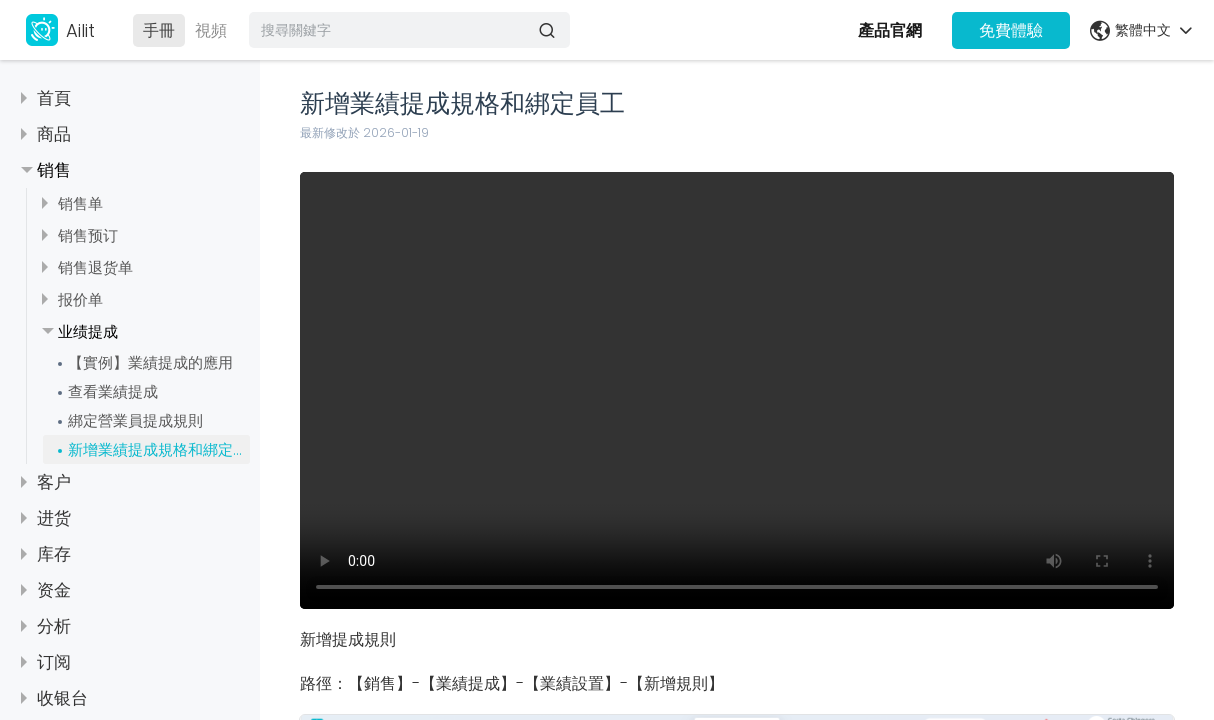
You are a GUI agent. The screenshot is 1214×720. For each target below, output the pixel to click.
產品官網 (890, 30)
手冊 (159, 30)
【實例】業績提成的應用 (150, 362)
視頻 (211, 30)
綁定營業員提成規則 (135, 420)
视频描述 (737, 390)
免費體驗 (1011, 30)
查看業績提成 (113, 391)
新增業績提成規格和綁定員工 (159, 449)
